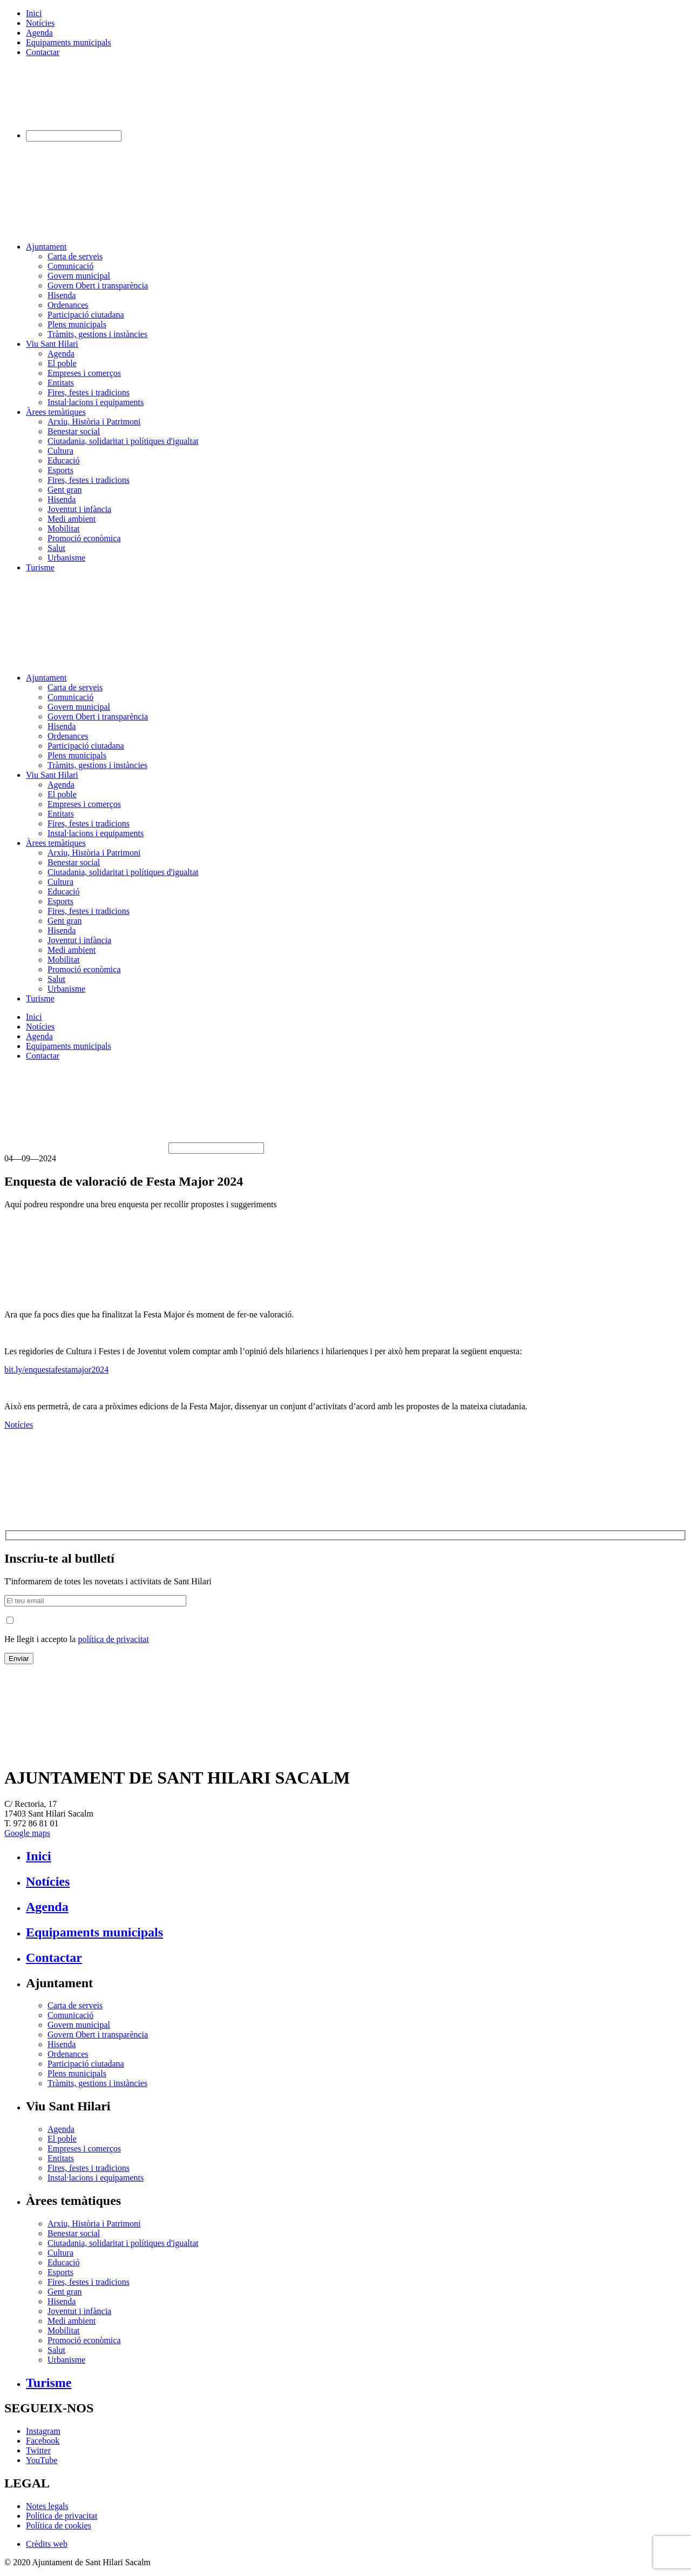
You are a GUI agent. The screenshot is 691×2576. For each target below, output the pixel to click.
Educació (64, 460)
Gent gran (65, 489)
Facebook (42, 2440)
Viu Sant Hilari (52, 343)
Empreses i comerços (84, 373)
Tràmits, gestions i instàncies (97, 334)
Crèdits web (46, 2543)
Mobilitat (64, 528)
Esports (60, 470)
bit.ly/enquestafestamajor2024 (56, 1369)
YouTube (41, 2460)
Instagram (43, 2431)
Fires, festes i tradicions (89, 392)
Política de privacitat (61, 2515)
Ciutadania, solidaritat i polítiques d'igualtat (123, 441)
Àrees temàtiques (56, 411)
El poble (62, 363)
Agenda (39, 32)
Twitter (38, 2450)
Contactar (42, 52)
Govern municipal (79, 275)
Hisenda (62, 295)
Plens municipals (77, 324)
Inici (34, 13)
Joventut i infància (79, 509)
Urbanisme (66, 557)
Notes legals (47, 2506)
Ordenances (68, 305)
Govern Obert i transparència (98, 285)
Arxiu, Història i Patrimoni (94, 421)
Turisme (40, 567)
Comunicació (70, 266)
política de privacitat (113, 1639)
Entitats (61, 382)
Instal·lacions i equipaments (96, 402)
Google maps (27, 1833)
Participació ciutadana (86, 314)
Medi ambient (72, 518)
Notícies (40, 23)
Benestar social (74, 431)
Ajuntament (46, 246)
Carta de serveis (75, 256)
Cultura (60, 450)
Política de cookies (58, 2525)
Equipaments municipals (68, 42)
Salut (56, 548)
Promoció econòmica (84, 538)
